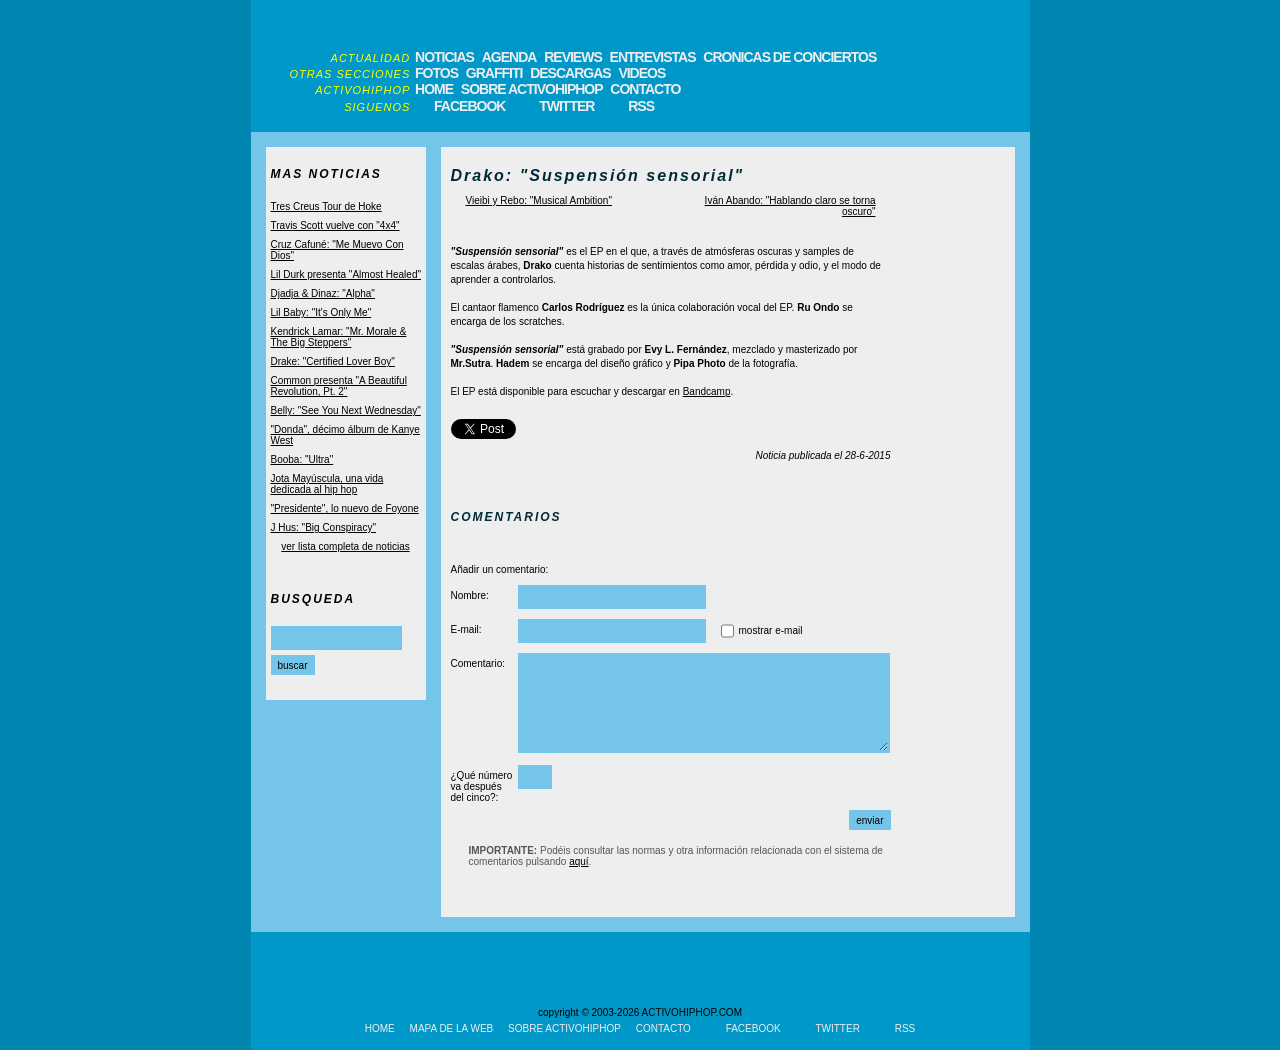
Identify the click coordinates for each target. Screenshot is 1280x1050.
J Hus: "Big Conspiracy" (323, 527)
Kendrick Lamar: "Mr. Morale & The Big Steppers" (339, 337)
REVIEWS (573, 57)
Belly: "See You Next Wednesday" (346, 410)
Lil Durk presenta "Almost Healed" (346, 274)
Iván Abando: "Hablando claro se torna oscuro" (790, 206)
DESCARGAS (570, 73)
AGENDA (509, 57)
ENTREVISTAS (653, 57)
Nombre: (470, 595)
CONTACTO (645, 89)
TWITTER (566, 106)
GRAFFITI (494, 73)
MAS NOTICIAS (326, 174)
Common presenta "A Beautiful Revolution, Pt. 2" (339, 386)
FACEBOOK (469, 106)
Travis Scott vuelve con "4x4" (335, 225)
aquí (578, 861)
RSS (641, 106)
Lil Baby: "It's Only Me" (321, 312)
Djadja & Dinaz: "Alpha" (323, 293)
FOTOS (436, 73)
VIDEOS (641, 73)
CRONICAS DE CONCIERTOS (789, 57)
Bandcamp (707, 391)
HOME (434, 89)
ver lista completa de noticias (345, 546)
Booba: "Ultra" (302, 459)
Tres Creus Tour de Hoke (326, 206)
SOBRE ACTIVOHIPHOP (532, 89)
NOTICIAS (444, 57)
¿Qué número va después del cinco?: (482, 786)
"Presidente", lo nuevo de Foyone (345, 508)
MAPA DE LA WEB (452, 1028)
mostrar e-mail (771, 630)
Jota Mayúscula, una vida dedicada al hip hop (327, 484)
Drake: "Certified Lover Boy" (333, 361)
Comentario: (478, 663)
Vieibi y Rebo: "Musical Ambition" (539, 200)
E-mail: (466, 629)
